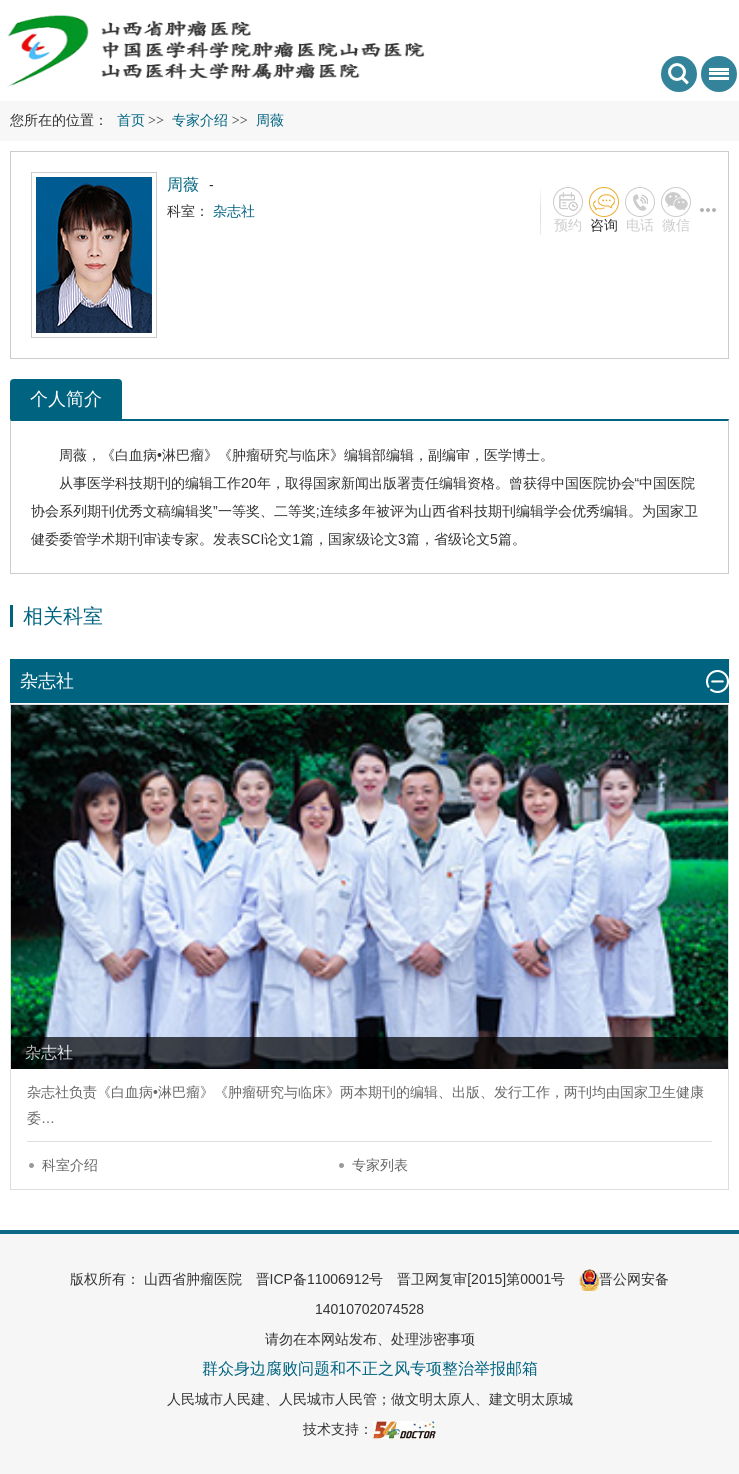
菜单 (715, 80)
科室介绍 (70, 1165)
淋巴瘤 (183, 455)
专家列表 (380, 1165)
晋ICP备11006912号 (320, 1279)
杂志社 (48, 1092)
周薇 (73, 455)
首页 (131, 120)
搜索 (679, 74)
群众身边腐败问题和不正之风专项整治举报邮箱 (370, 1368)
